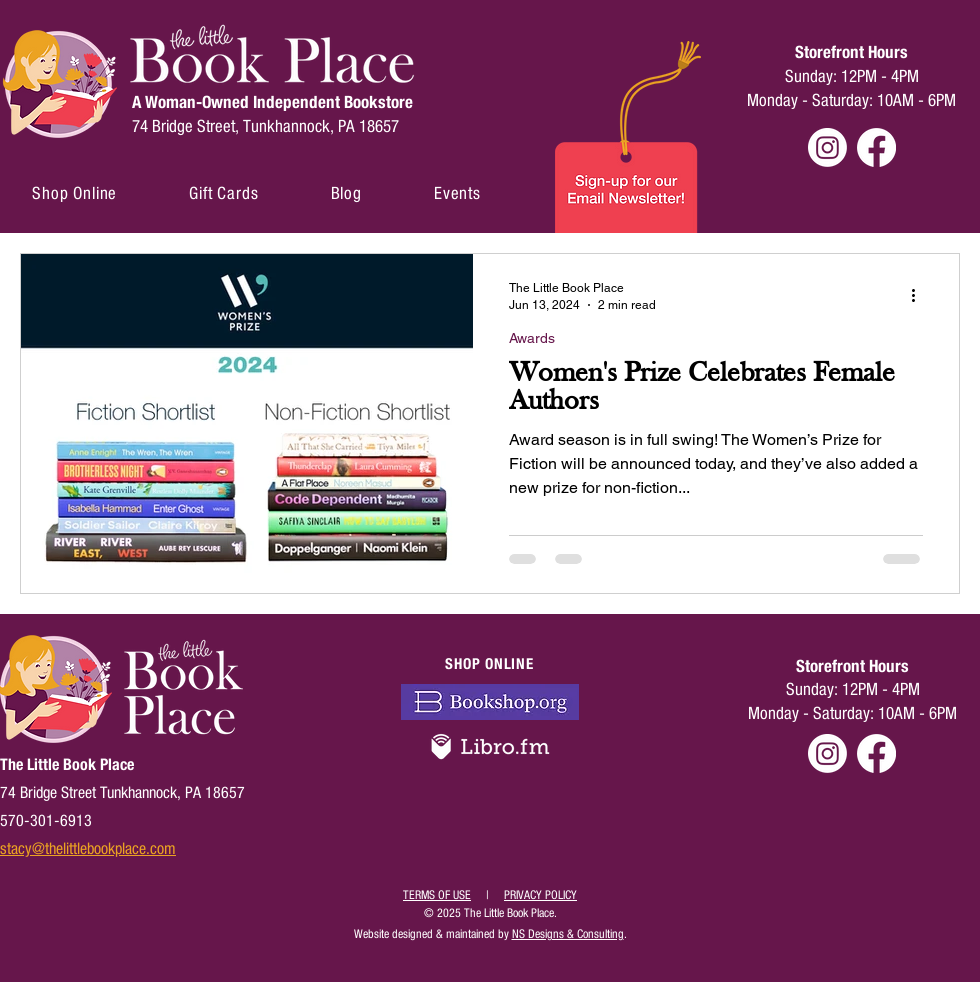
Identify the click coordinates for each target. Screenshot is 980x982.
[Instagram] (827, 147)
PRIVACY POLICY (540, 895)
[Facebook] (876, 147)
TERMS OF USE (437, 895)
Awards (532, 338)
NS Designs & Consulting (568, 934)
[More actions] (920, 295)
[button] (74, 193)
